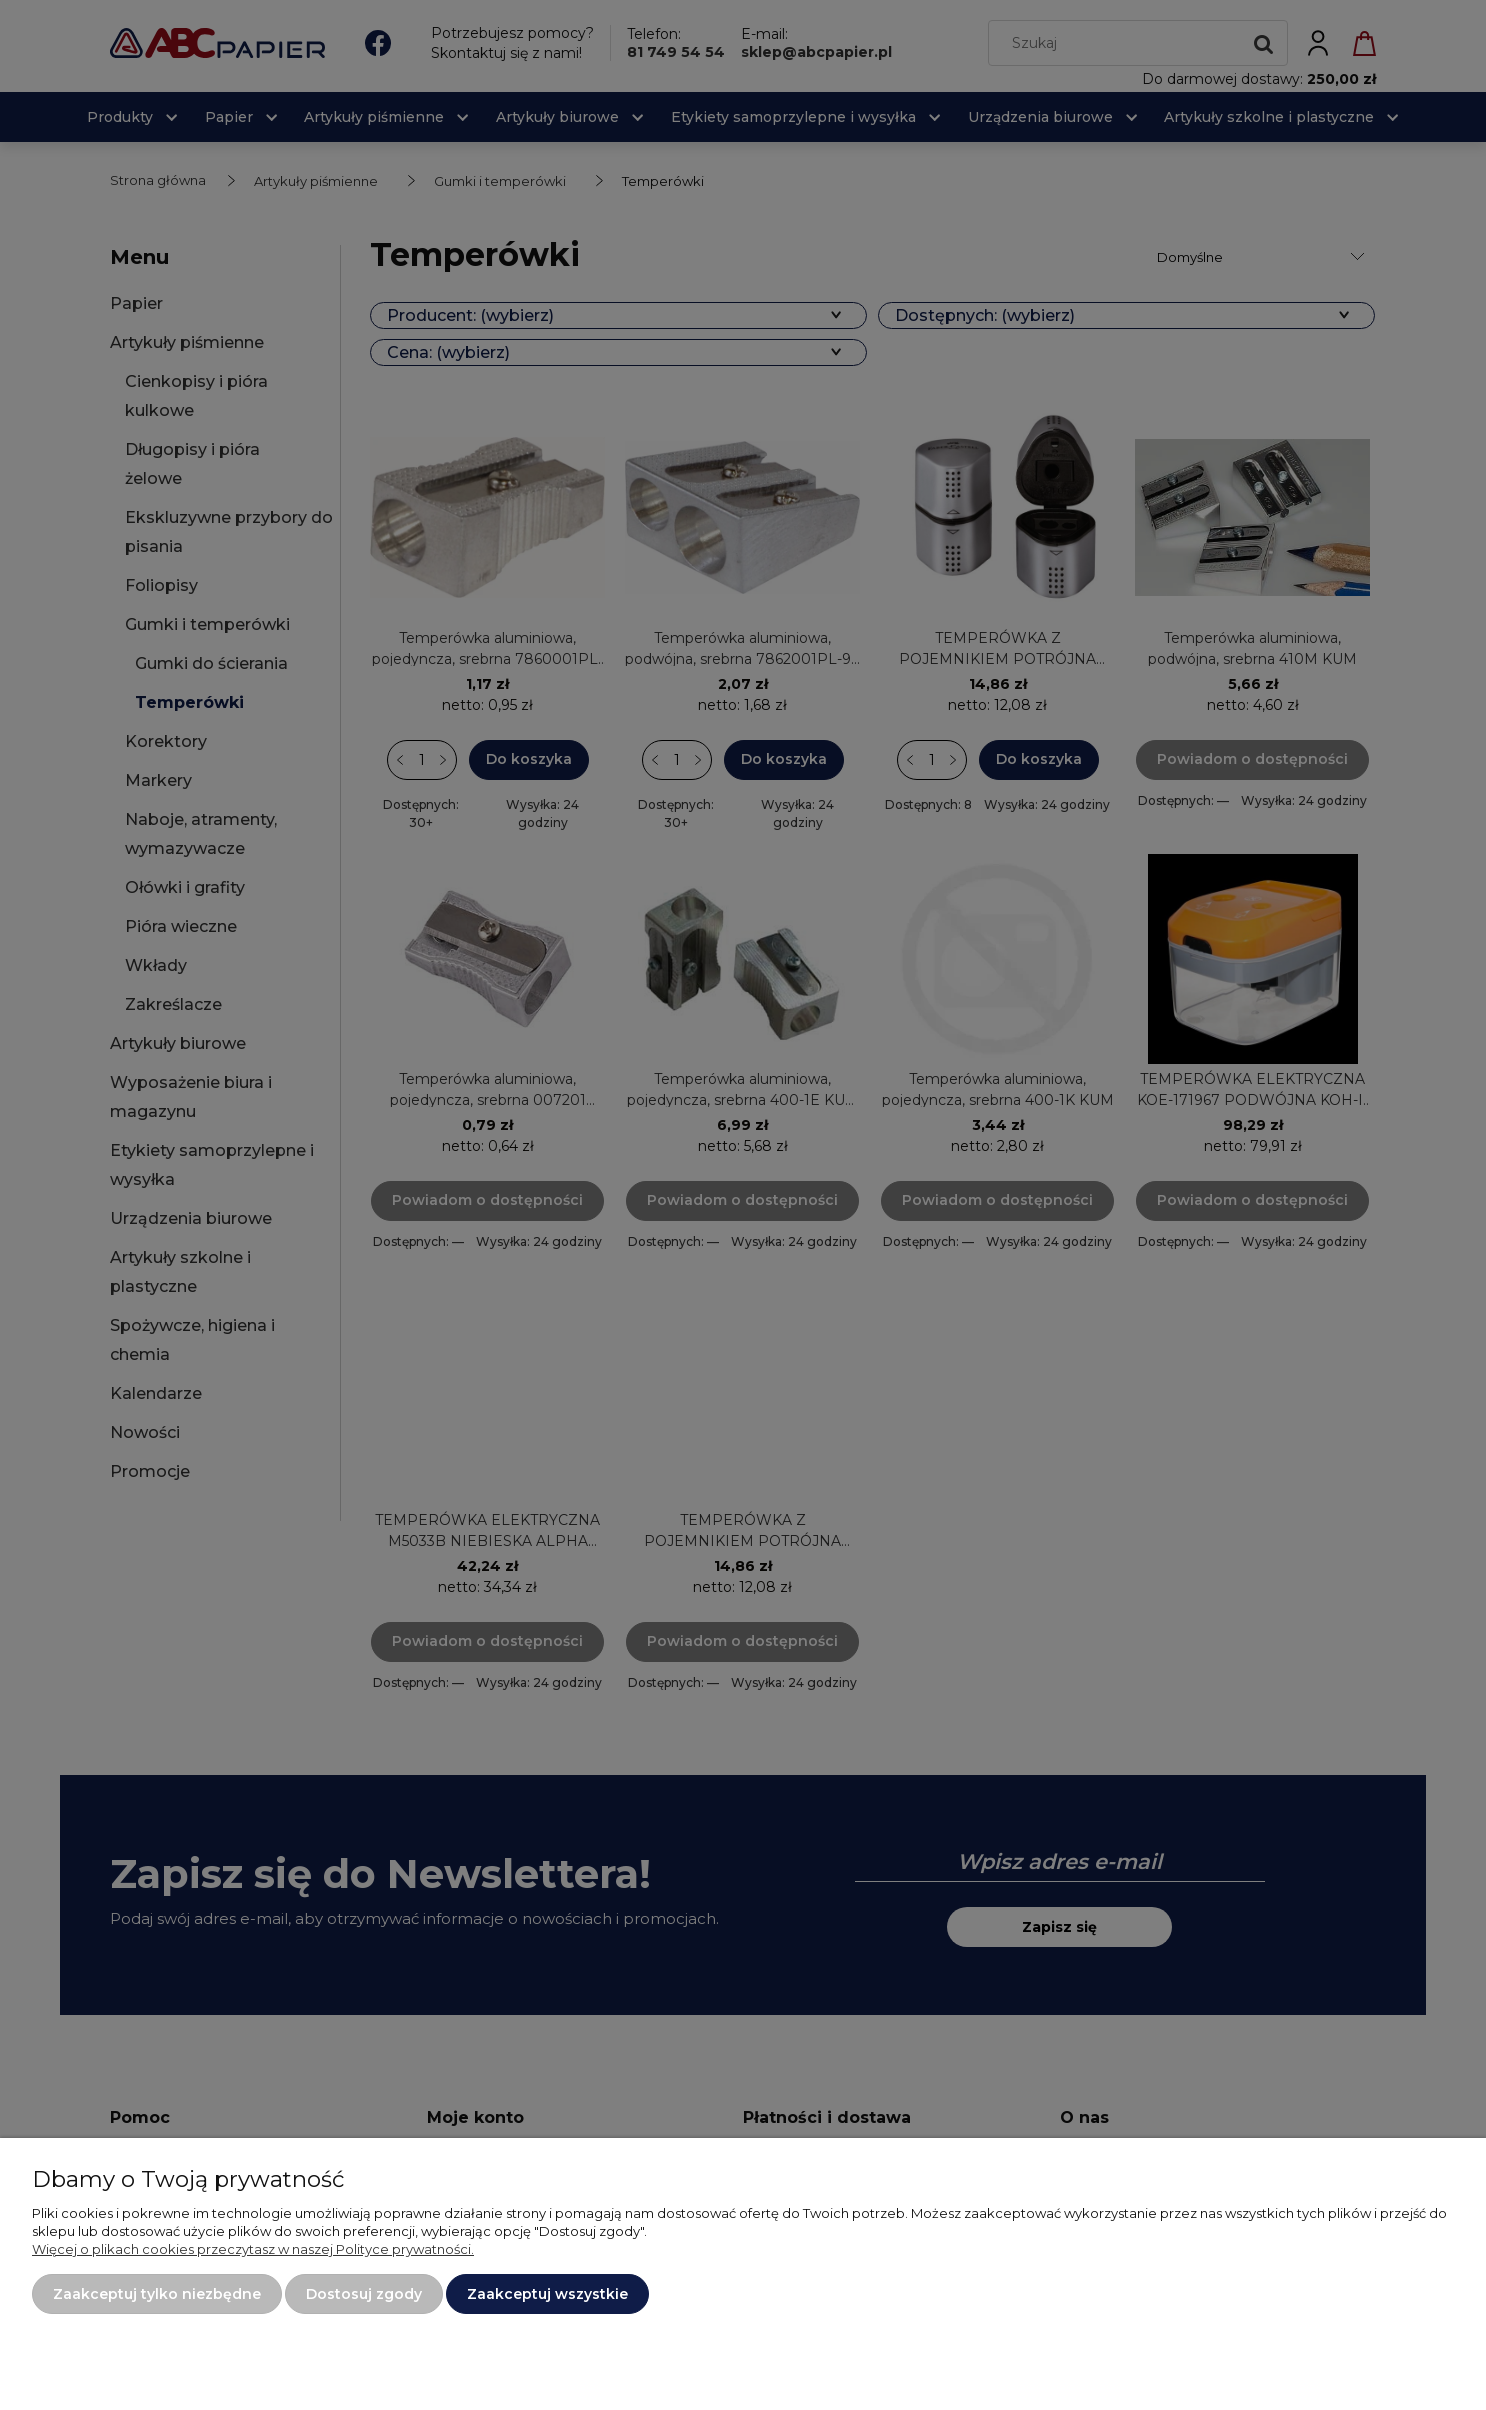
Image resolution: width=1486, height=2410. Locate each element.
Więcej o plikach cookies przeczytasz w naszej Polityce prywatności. (253, 2249)
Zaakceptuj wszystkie (547, 2294)
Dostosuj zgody (364, 2294)
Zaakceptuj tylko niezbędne (157, 2294)
